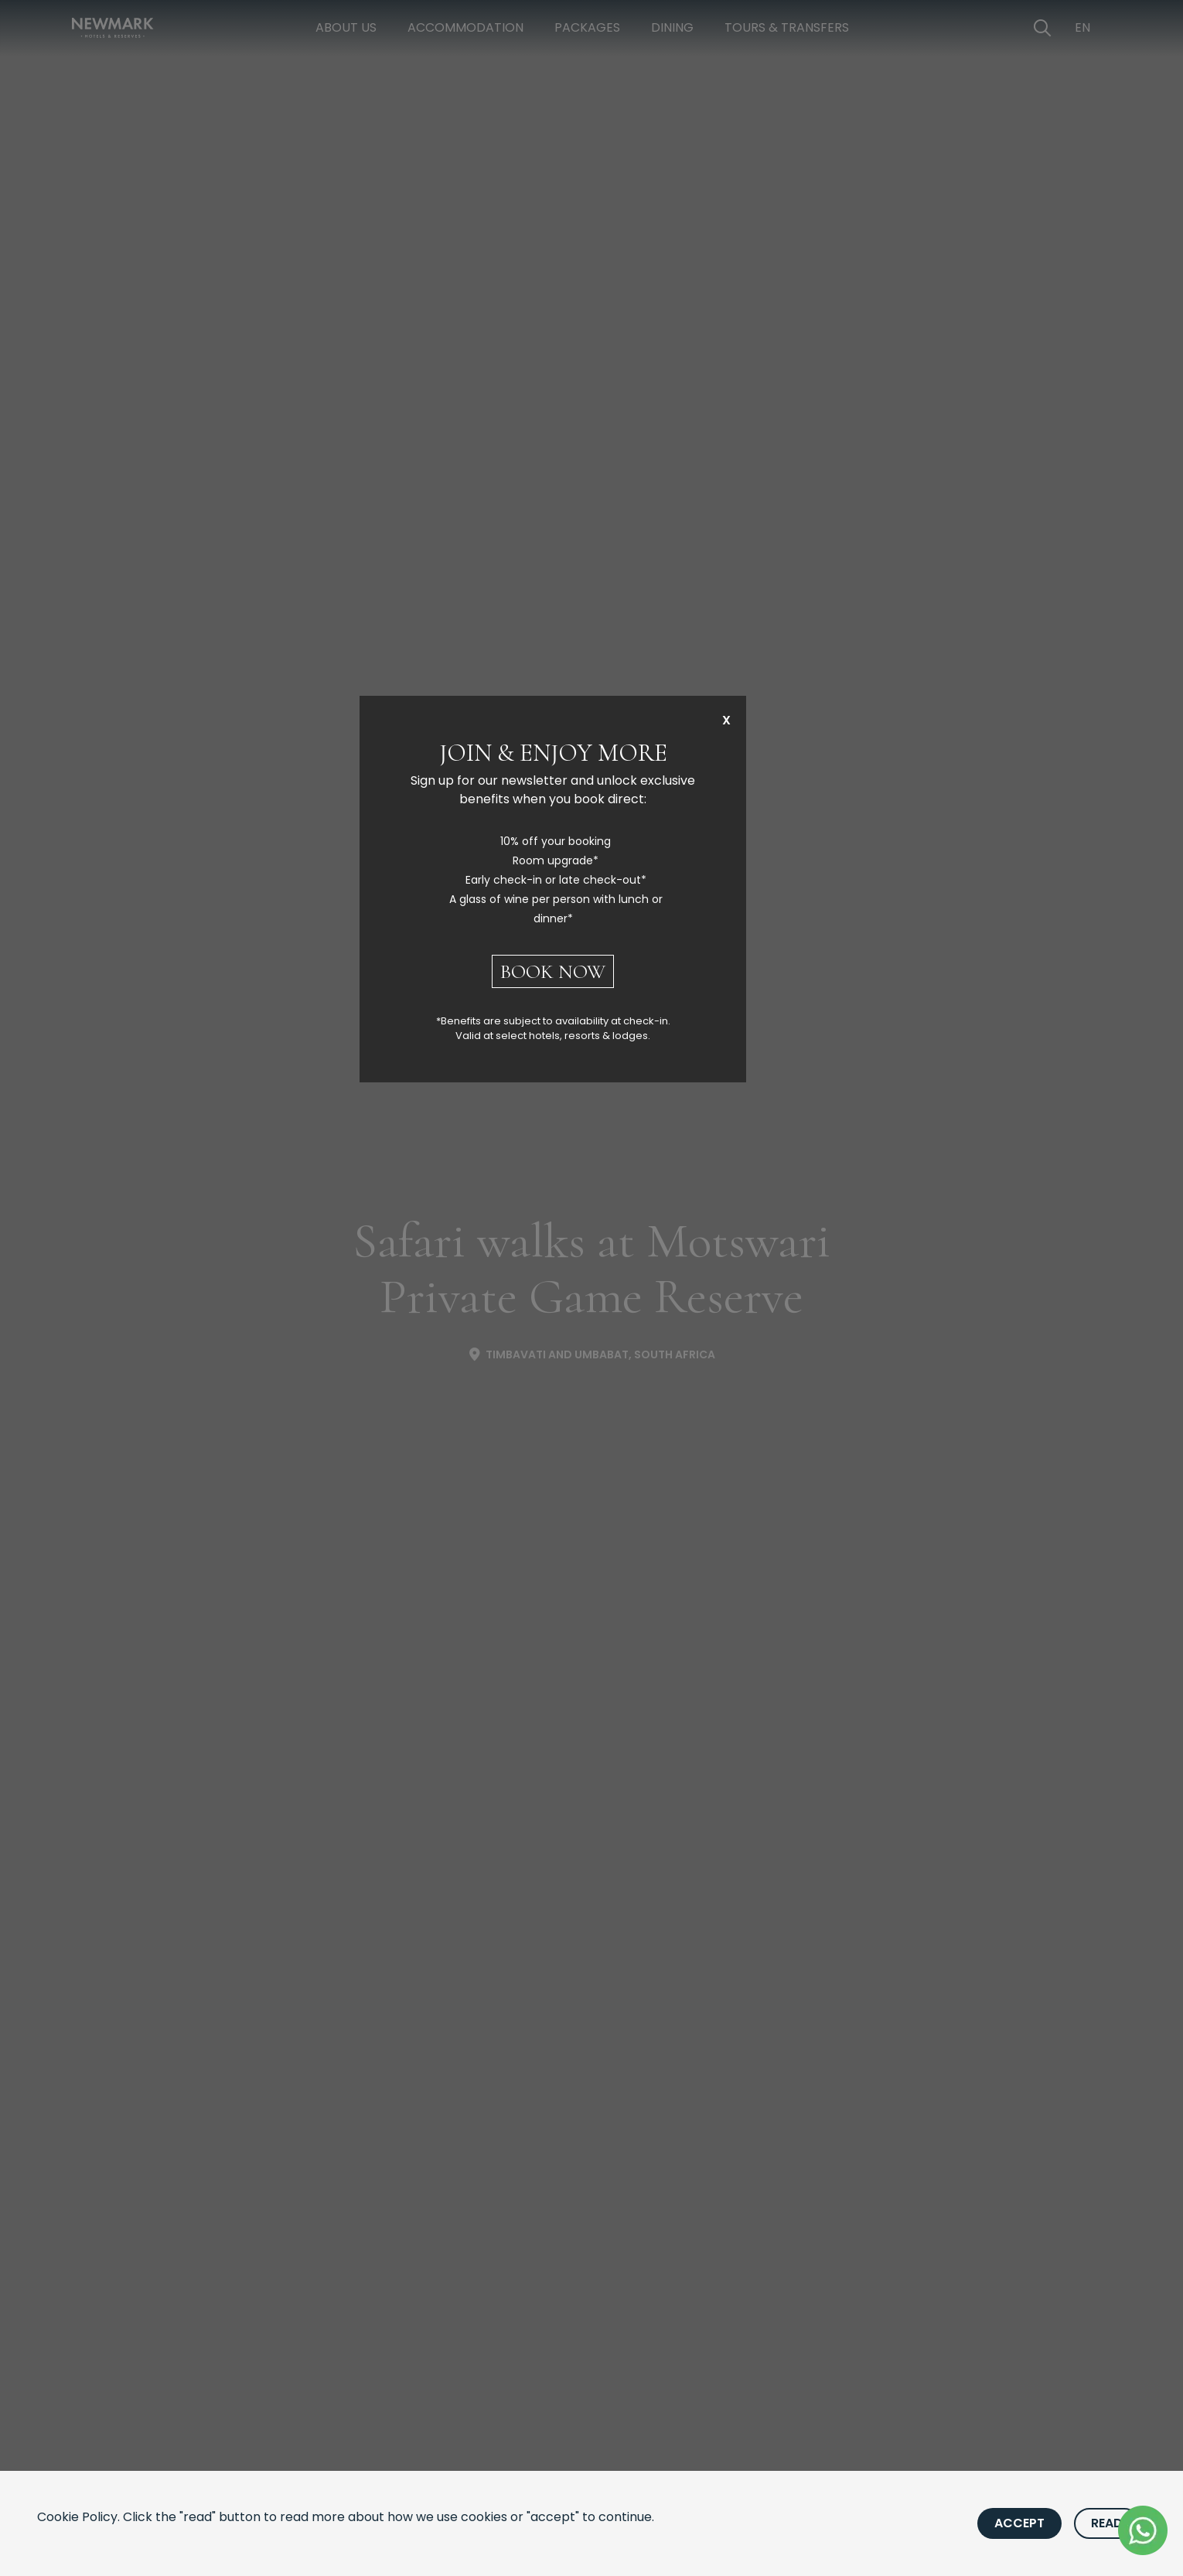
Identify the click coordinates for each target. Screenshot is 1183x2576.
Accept (1019, 2523)
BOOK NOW (552, 971)
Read (1107, 2523)
